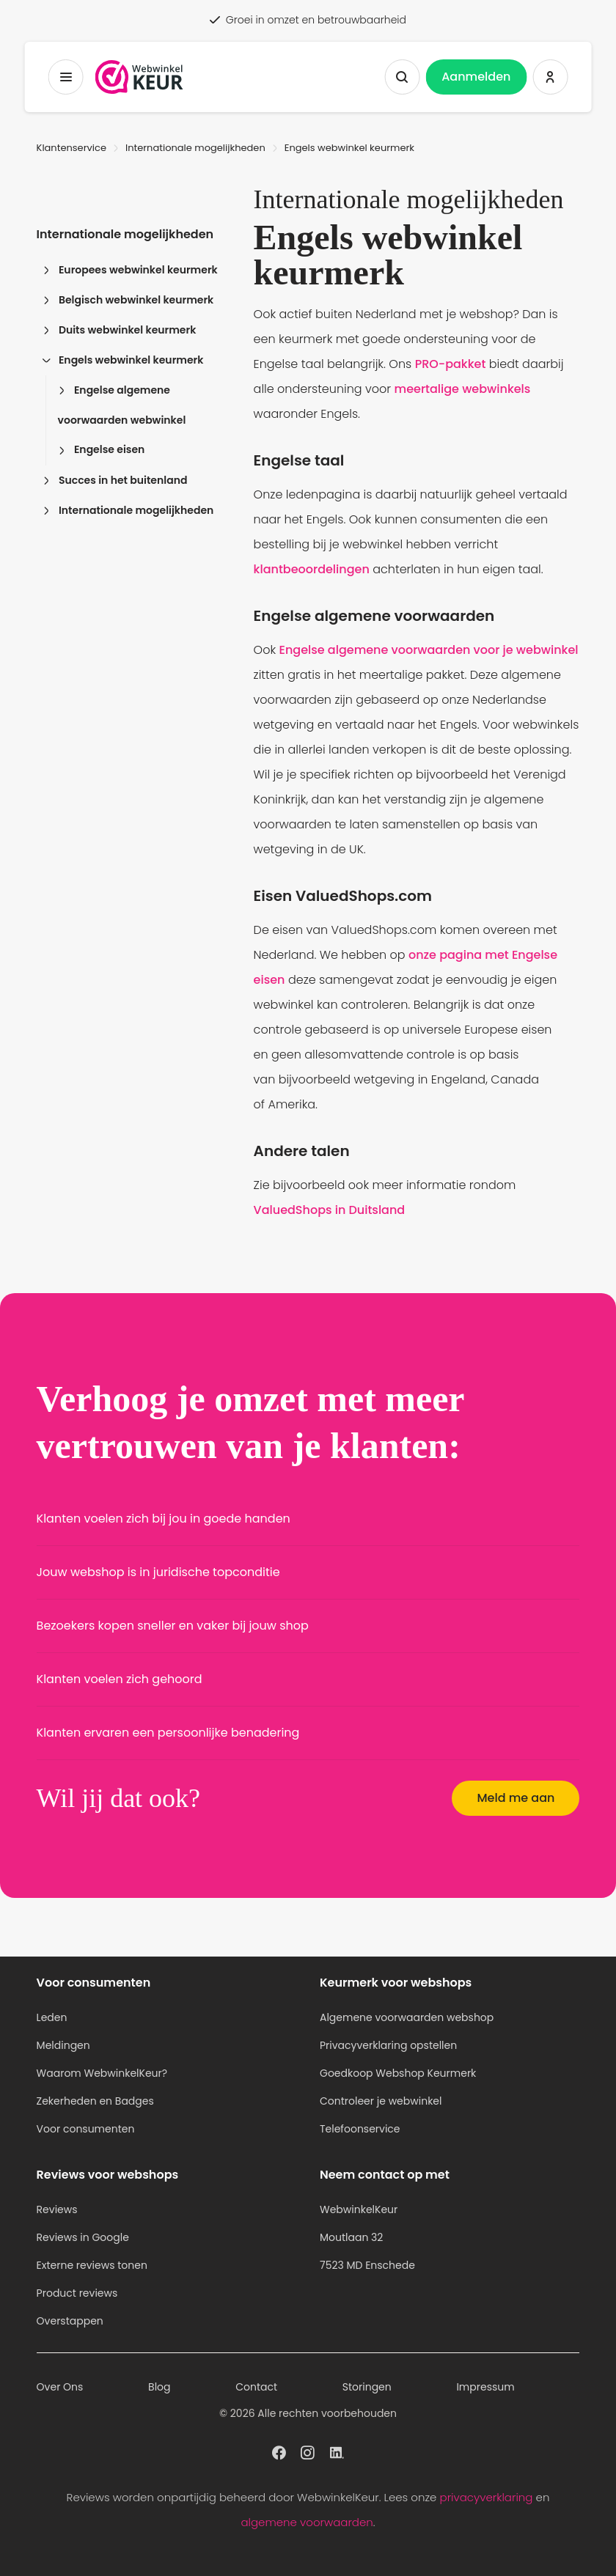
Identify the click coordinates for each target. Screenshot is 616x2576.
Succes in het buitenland (115, 480)
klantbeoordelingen (312, 569)
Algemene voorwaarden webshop (407, 2017)
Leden (52, 2017)
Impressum (485, 2387)
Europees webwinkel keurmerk (130, 269)
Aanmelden (475, 76)
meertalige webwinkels (463, 388)
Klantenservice (71, 148)
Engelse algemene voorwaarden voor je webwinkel (429, 649)
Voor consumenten (86, 2128)
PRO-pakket (450, 364)
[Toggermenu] (66, 77)
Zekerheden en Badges (95, 2101)
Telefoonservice (360, 2128)
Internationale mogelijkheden (195, 148)
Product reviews (77, 2293)
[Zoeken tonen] (401, 77)
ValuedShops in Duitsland (330, 1209)
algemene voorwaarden (307, 2522)
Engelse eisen (101, 449)
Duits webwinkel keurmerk (120, 330)
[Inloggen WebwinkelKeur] (550, 77)
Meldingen (63, 2045)
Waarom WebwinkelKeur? (102, 2073)
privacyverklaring (486, 2497)
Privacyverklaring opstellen (388, 2045)
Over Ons (60, 2387)
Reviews (57, 2209)
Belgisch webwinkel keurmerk (128, 299)
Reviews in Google (83, 2237)
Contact (256, 2387)
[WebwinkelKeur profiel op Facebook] (279, 2451)
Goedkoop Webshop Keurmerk (398, 2073)
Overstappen (70, 2321)
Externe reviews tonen (92, 2265)
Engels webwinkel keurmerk (123, 360)
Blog (159, 2387)
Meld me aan (515, 1797)
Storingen (367, 2387)
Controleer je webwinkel (381, 2101)
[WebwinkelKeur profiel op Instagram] (307, 2451)
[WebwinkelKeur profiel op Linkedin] (337, 2451)
